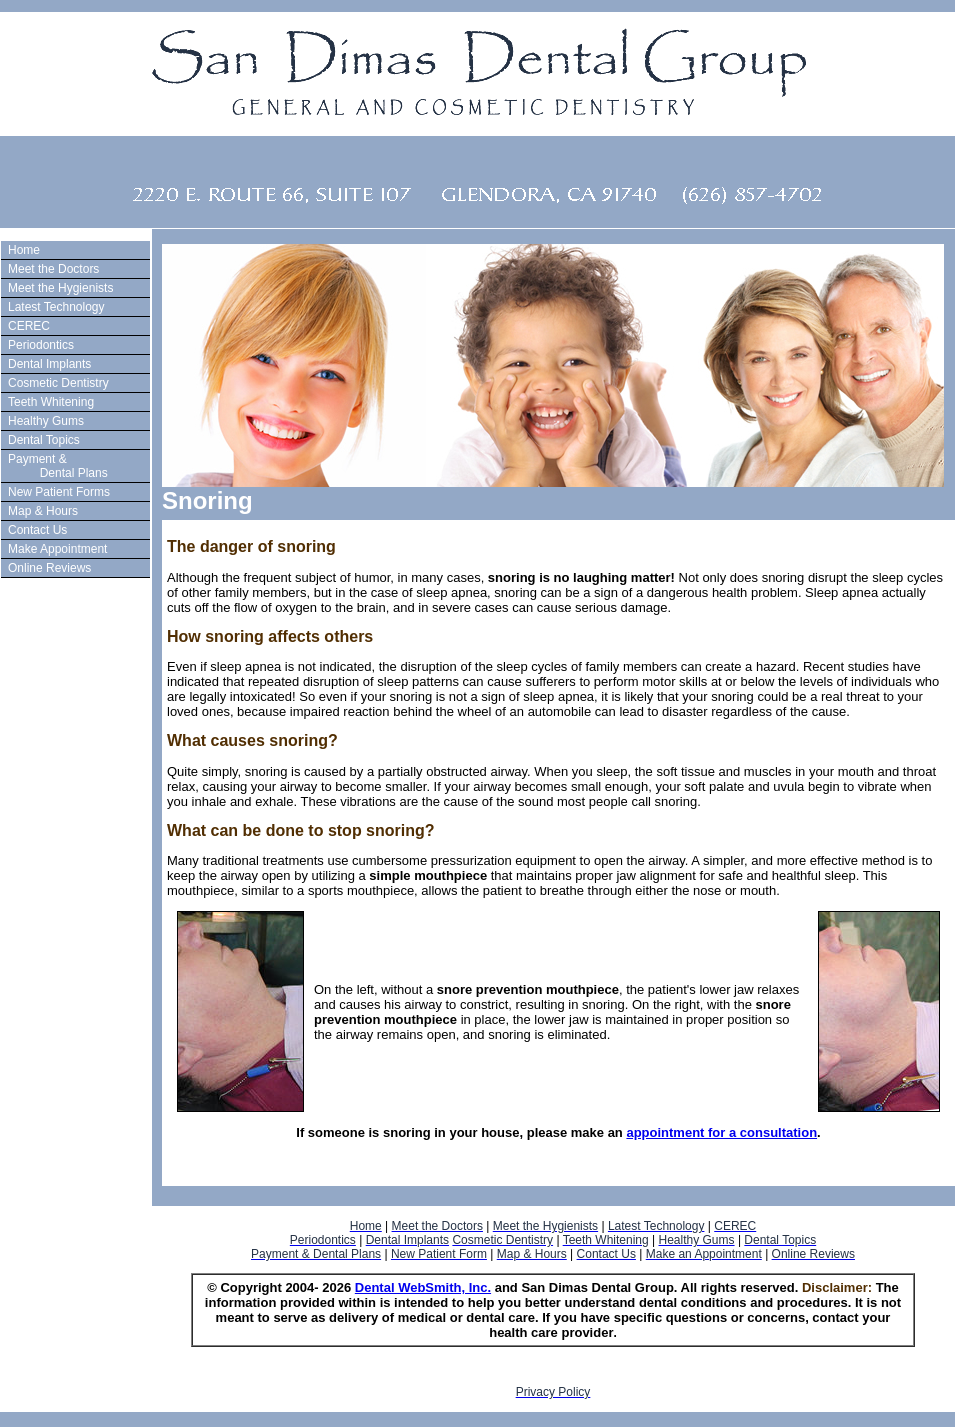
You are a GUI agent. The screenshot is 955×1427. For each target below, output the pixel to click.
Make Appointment (57, 549)
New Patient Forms (59, 492)
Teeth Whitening (51, 402)
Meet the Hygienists (60, 288)
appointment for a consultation (721, 1132)
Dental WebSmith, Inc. (423, 1287)
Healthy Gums (46, 421)
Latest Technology (56, 307)
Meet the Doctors (53, 269)
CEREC (29, 326)
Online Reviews (49, 568)
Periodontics (41, 345)
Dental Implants (49, 364)
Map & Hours (43, 511)
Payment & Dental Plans (55, 466)
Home (24, 250)
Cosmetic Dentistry (58, 383)
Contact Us (37, 530)
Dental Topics (44, 440)
